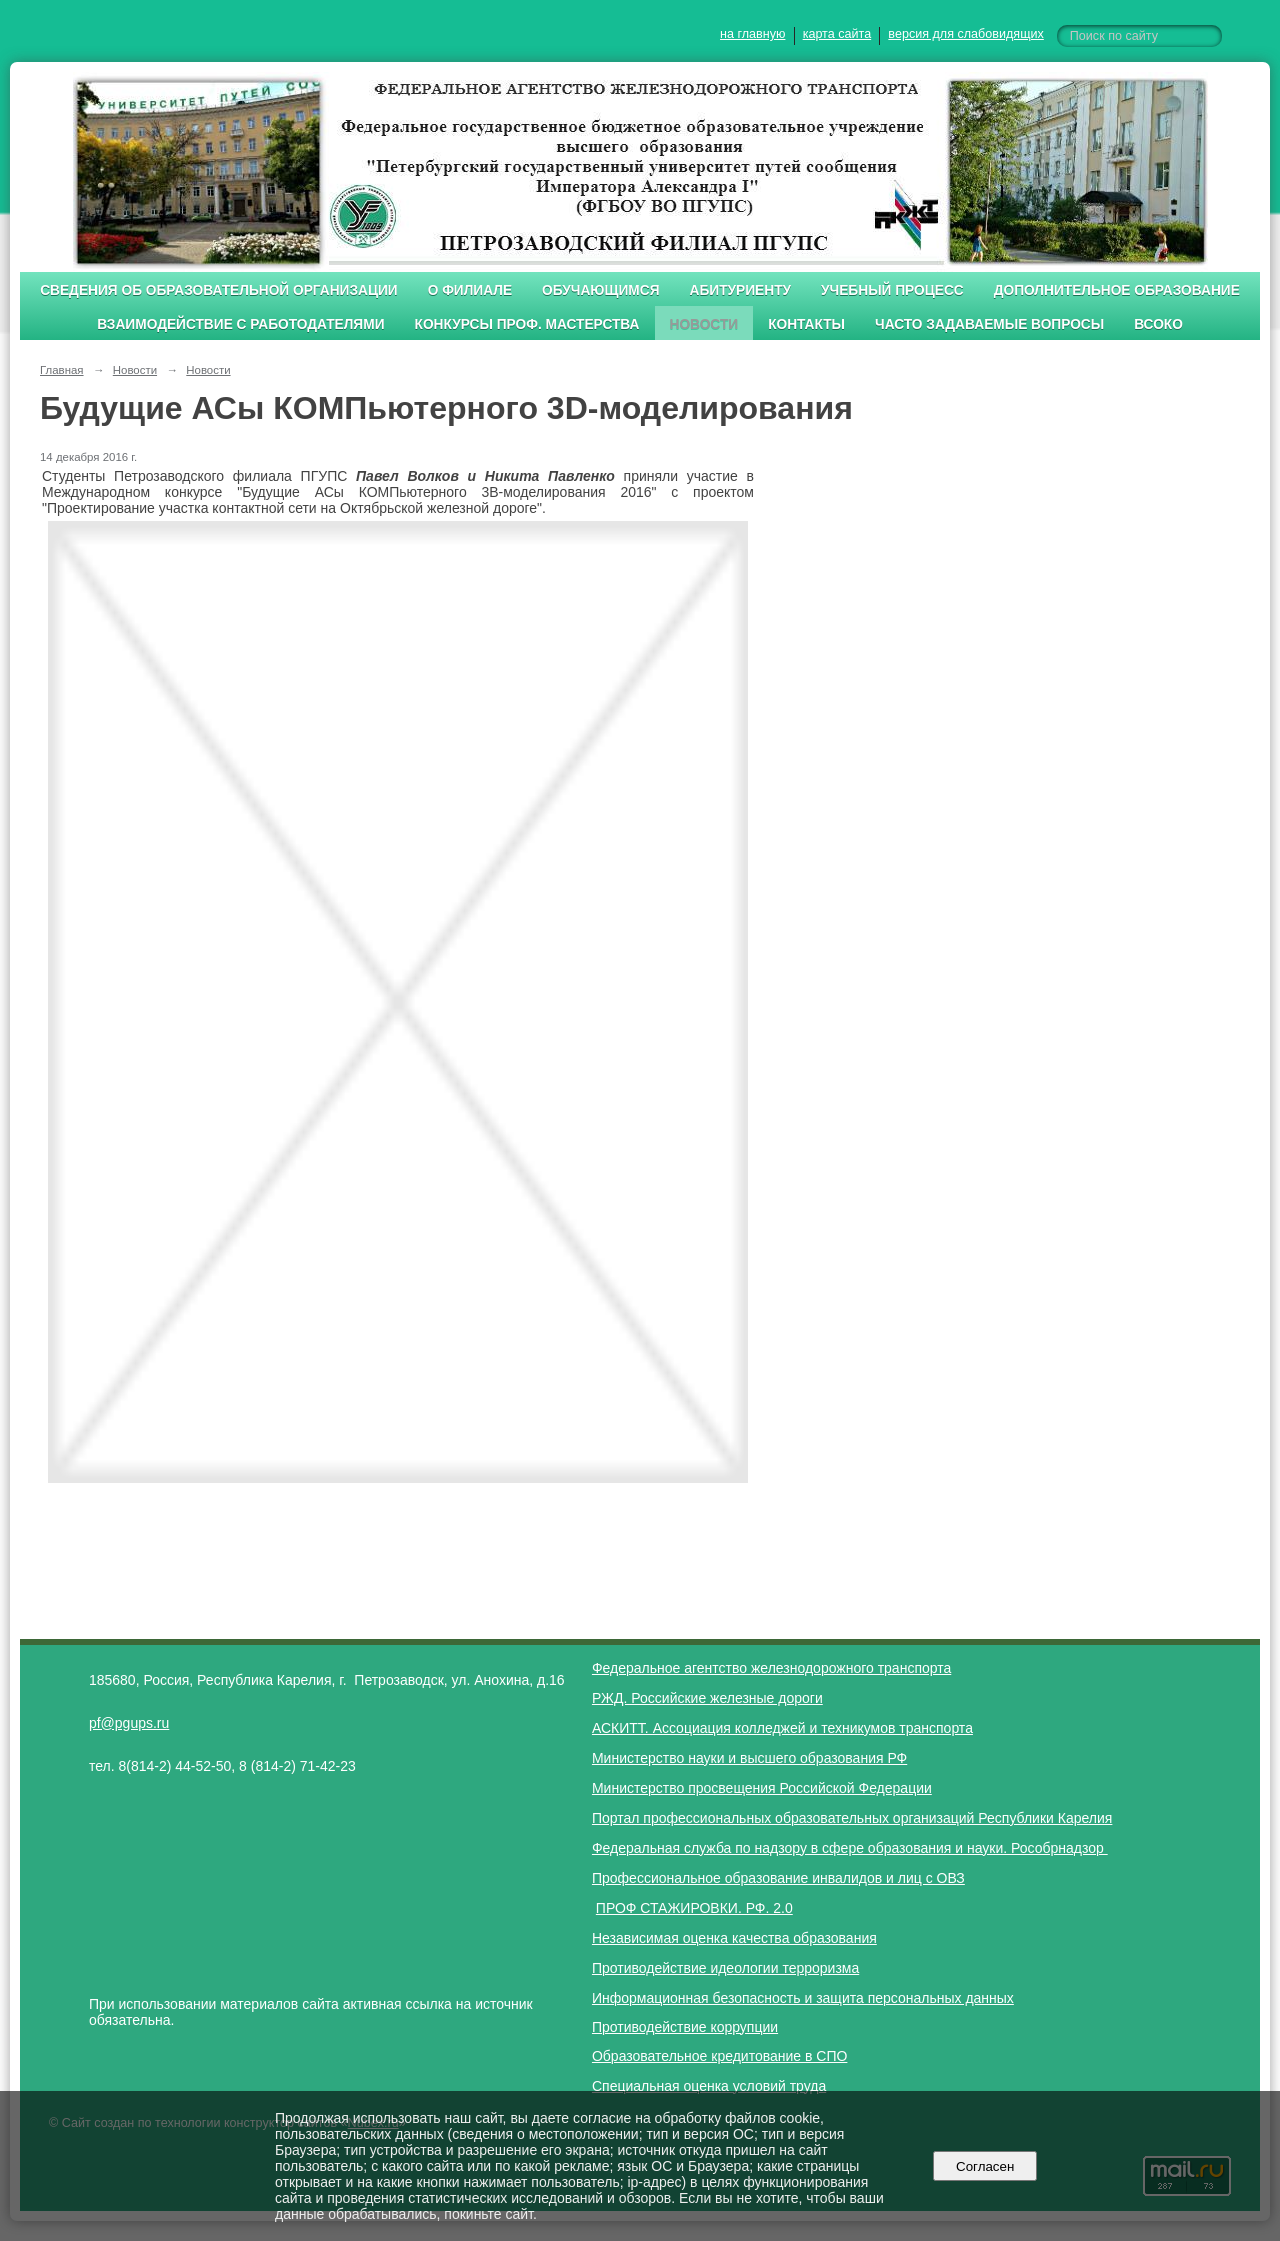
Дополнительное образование (1117, 290)
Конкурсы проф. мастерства (527, 324)
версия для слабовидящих (965, 34)
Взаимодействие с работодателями (240, 324)
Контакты (806, 324)
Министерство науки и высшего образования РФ (749, 1758)
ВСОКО (1158, 324)
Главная (62, 370)
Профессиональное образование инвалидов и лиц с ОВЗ (778, 1878)
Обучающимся (600, 290)
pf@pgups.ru (129, 1723)
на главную (752, 34)
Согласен (985, 2166)
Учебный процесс (892, 290)
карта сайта (837, 34)
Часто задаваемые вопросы (989, 324)
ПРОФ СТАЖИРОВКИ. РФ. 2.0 (694, 1908)
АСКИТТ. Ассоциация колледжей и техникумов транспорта (782, 1728)
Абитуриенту (741, 290)
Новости (704, 324)
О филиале (470, 290)
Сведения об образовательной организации (219, 290)
